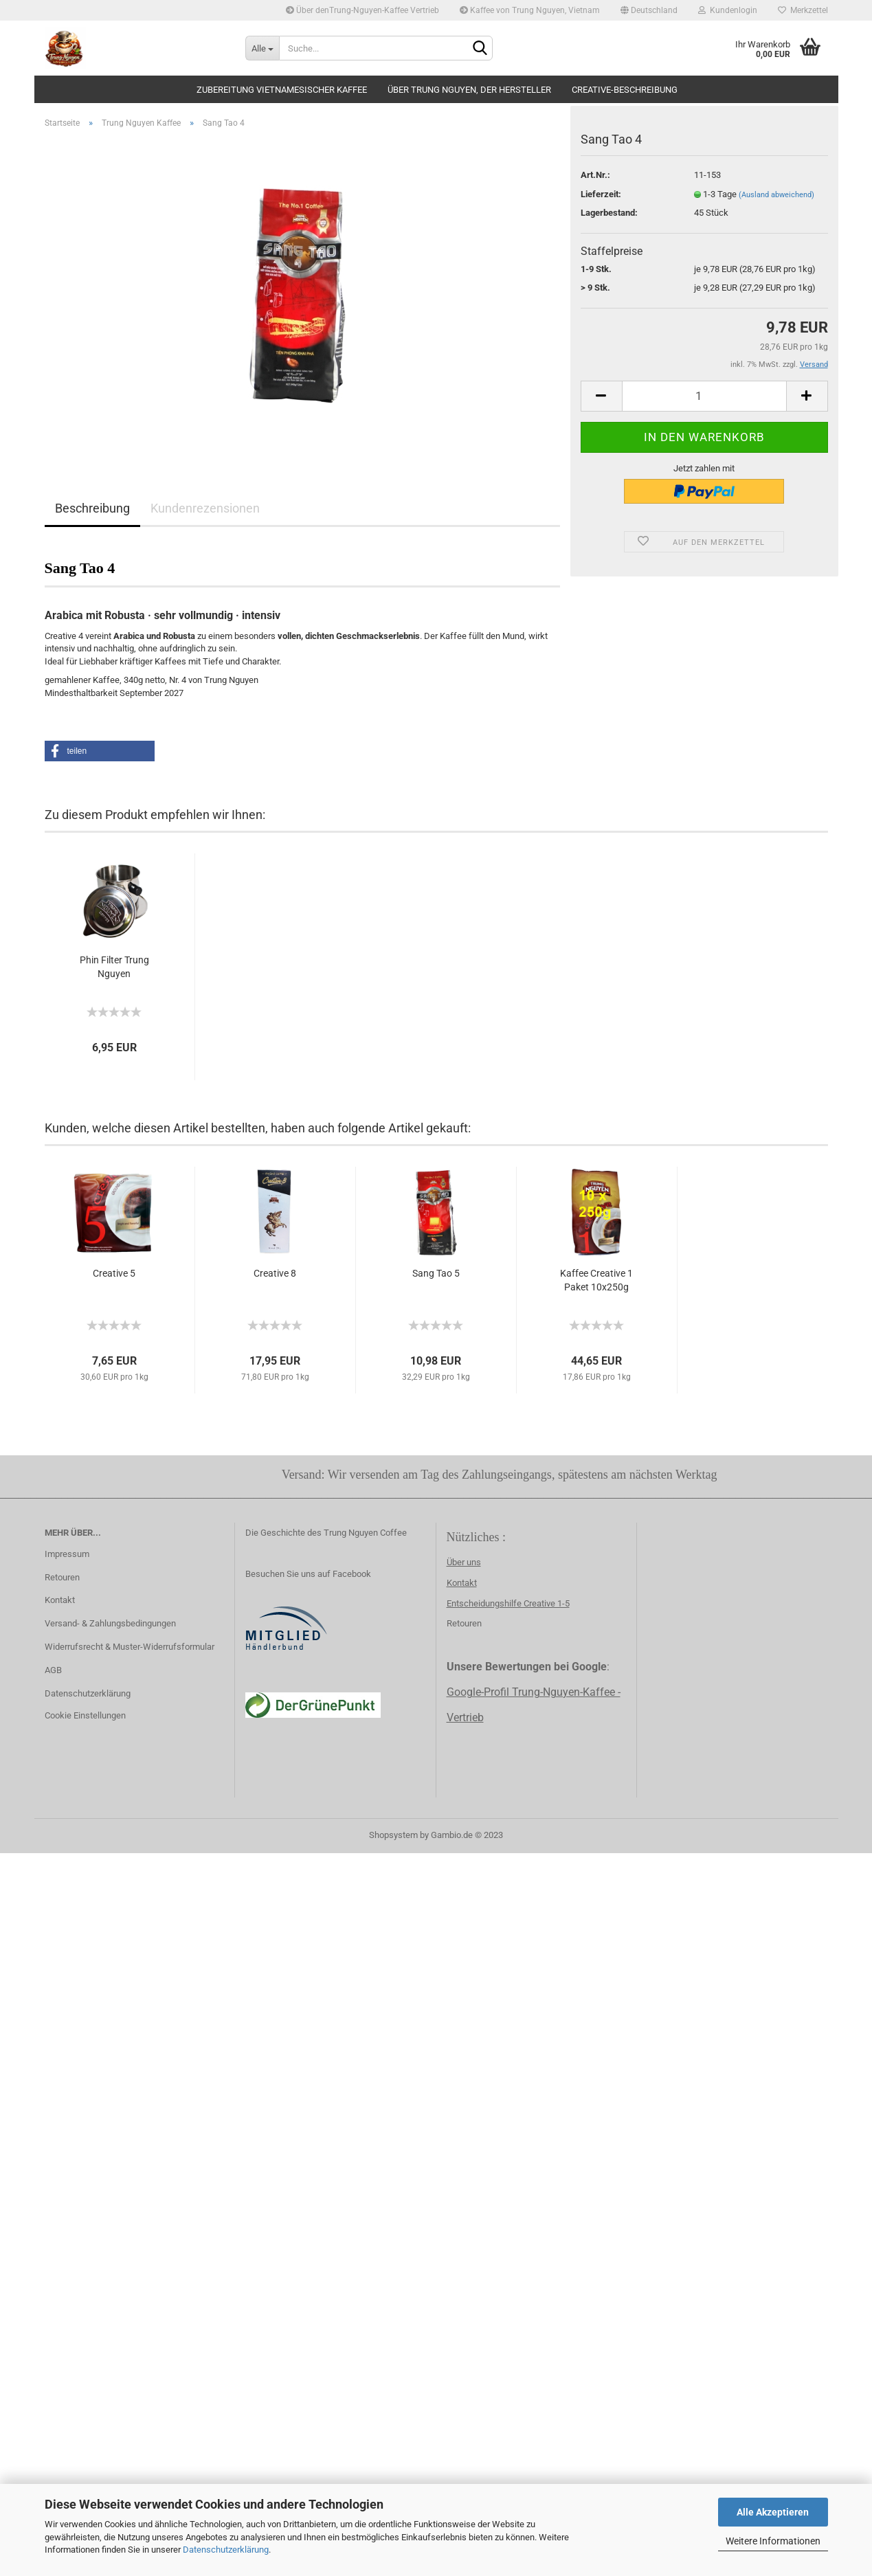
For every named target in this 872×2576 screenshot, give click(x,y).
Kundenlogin (727, 10)
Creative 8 (275, 1273)
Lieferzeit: (601, 202)
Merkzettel (803, 10)
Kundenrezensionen (205, 508)
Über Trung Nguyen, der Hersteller (469, 90)
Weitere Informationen (773, 2540)
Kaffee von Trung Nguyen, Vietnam (530, 10)
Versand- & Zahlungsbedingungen (110, 1623)
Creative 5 (114, 1273)
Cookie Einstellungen (85, 1715)
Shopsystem (393, 1835)
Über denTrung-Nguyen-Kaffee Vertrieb (362, 10)
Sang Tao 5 (436, 1273)
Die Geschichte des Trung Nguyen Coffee (326, 1532)
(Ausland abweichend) (776, 202)
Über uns (464, 1562)
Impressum (67, 1554)
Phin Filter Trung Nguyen (114, 966)
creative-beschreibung (625, 90)
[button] (100, 751)
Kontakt (60, 1600)
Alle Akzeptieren (773, 2512)
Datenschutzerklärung (226, 2549)
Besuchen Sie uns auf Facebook (308, 1574)
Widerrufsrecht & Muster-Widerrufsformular (129, 1647)
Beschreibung (92, 508)
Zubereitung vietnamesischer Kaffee (282, 90)
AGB (53, 1670)
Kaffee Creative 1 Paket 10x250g (596, 1280)
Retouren (62, 1577)
